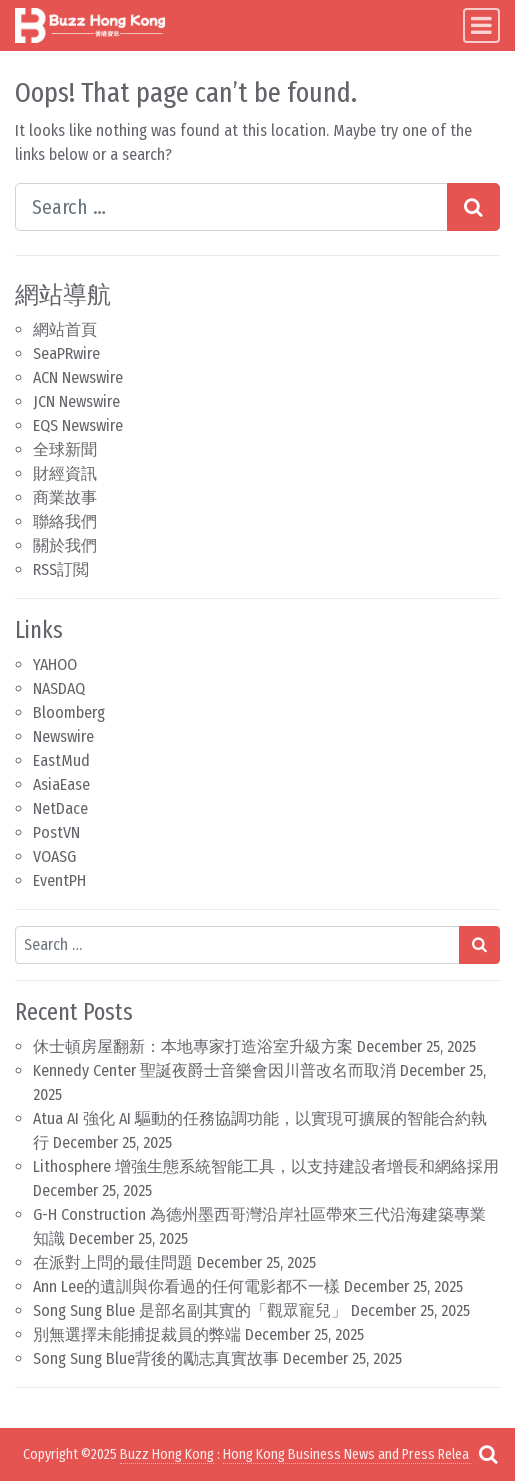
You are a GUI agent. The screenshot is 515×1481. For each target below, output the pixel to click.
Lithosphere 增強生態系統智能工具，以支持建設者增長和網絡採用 (266, 1166)
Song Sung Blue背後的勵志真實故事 (156, 1358)
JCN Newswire (76, 401)
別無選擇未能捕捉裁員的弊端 (137, 1334)
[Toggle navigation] (481, 25)
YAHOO (55, 664)
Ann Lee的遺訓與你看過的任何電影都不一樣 (186, 1286)
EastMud (61, 760)
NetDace (60, 808)
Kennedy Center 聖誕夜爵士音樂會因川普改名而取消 (214, 1070)
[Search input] (231, 207)
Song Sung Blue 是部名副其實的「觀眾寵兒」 (190, 1310)
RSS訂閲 (61, 569)
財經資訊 (65, 473)
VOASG (54, 856)
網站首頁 (65, 329)
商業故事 (65, 497)
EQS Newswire (78, 425)
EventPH (59, 880)
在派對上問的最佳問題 (113, 1262)
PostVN (56, 832)
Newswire (63, 736)
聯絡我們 (65, 521)
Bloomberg (69, 712)
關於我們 (65, 545)
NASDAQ (59, 688)
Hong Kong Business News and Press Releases (356, 1454)
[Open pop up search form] (488, 1454)
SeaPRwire (66, 353)
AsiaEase (61, 784)
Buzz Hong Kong (167, 1454)
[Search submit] (473, 207)
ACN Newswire (78, 377)
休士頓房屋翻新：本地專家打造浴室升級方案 (193, 1046)
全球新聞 (65, 449)
